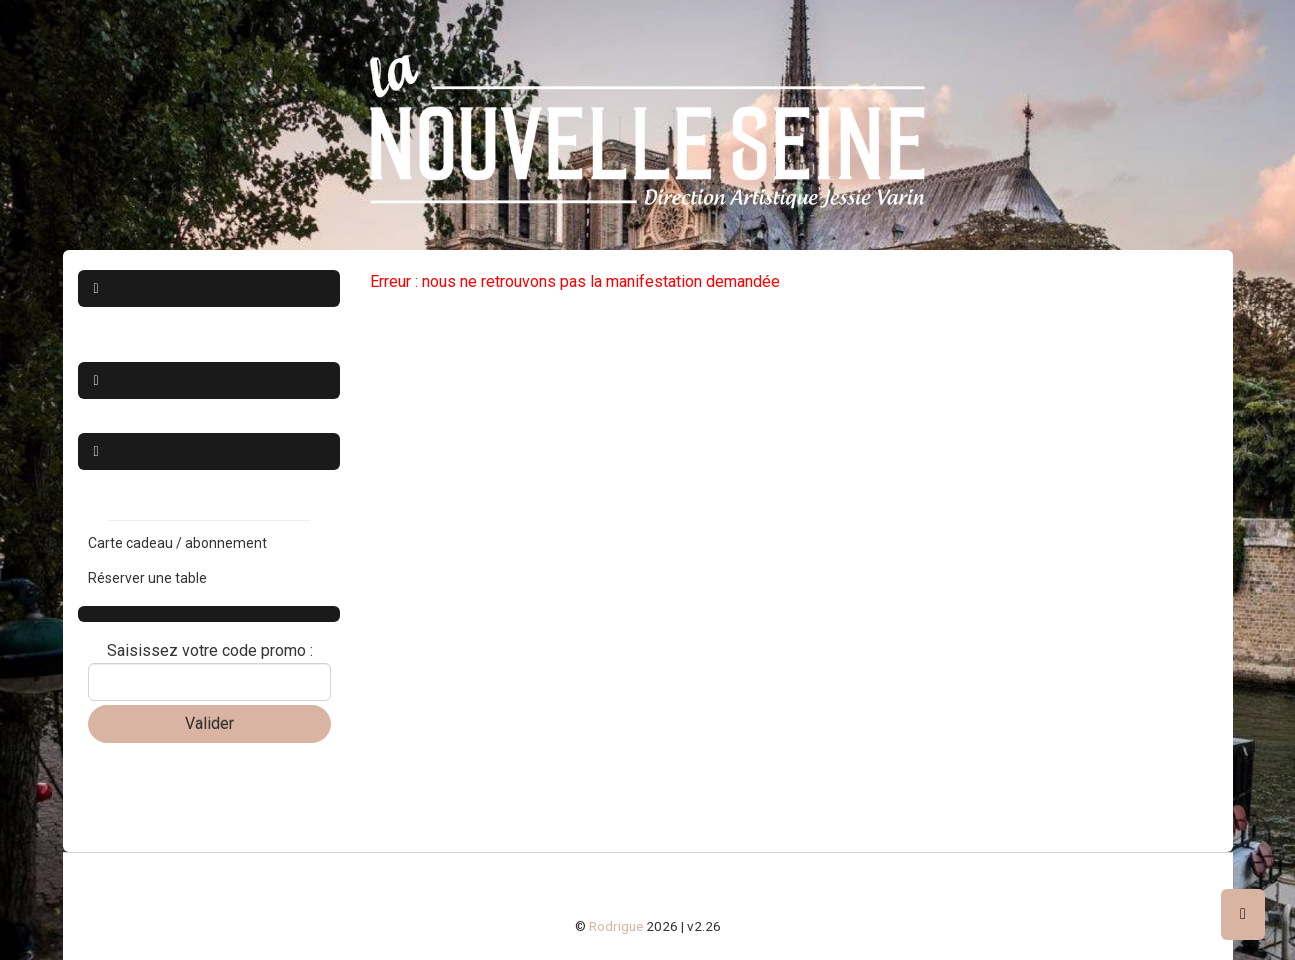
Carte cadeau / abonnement (177, 543)
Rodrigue (616, 926)
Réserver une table (147, 578)
